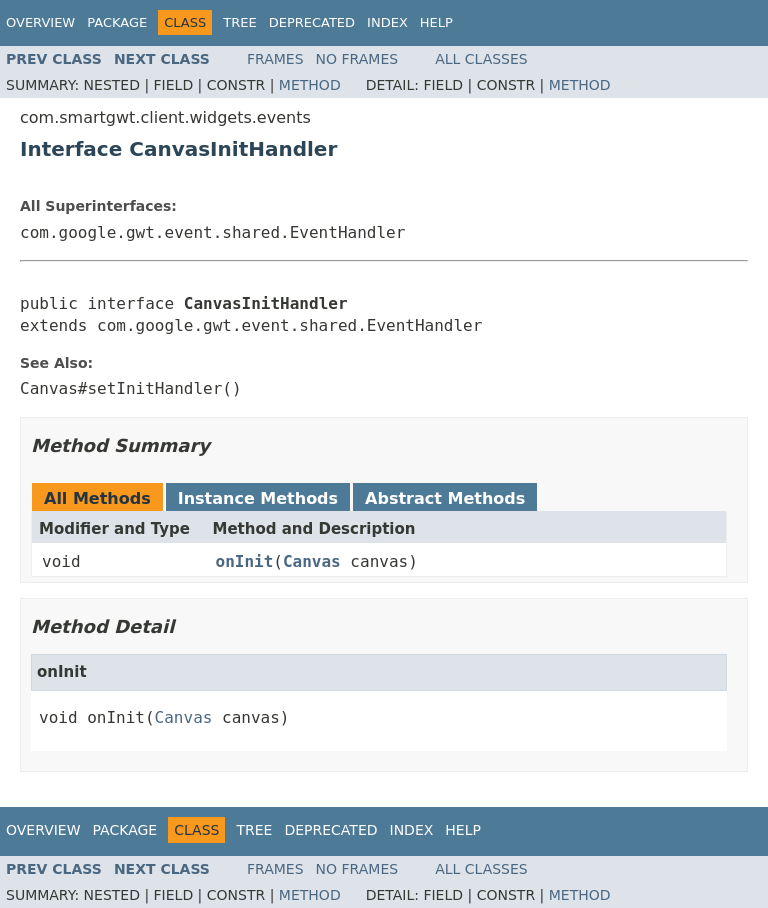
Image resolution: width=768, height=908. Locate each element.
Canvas (312, 561)
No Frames (357, 59)
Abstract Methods (445, 498)
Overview (40, 22)
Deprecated (312, 22)
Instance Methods (258, 498)
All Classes (481, 59)
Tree (239, 22)
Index (387, 22)
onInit (245, 561)
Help (436, 22)
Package (117, 22)
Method (310, 85)
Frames (275, 59)
